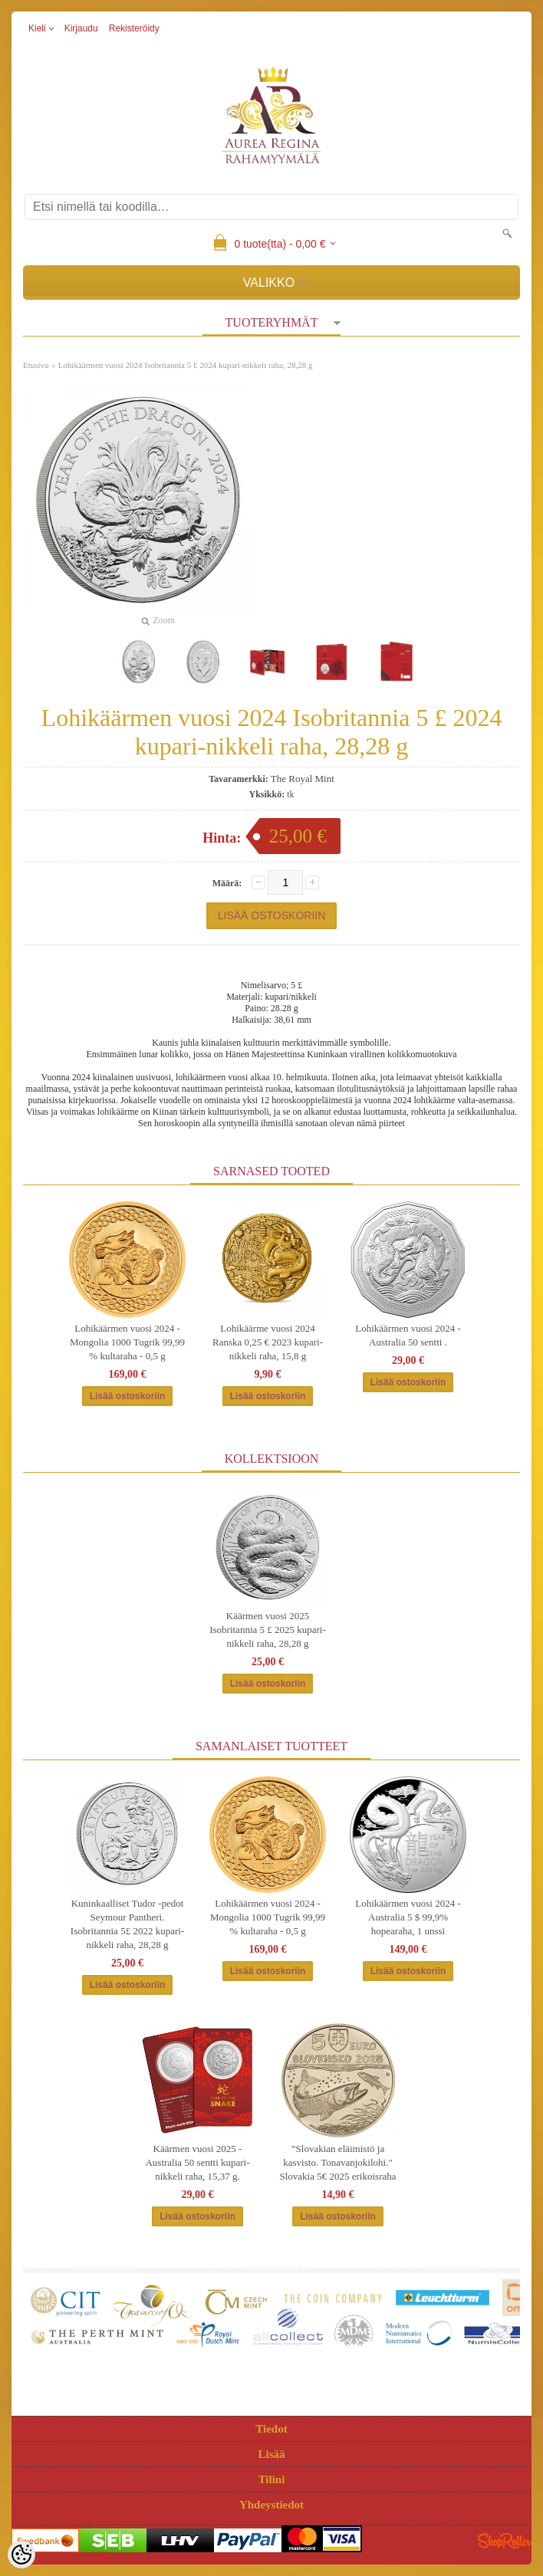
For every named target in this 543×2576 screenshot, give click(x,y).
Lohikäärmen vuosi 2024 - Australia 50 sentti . (408, 1335)
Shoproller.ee (504, 2540)
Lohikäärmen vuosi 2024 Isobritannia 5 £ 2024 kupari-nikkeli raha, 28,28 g (185, 365)
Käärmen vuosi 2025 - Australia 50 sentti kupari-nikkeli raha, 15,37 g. (197, 2162)
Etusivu (36, 365)
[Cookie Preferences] (21, 2554)
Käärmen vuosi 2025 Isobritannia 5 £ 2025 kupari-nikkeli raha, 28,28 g (267, 1629)
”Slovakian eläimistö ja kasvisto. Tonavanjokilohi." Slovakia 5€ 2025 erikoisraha (338, 2162)
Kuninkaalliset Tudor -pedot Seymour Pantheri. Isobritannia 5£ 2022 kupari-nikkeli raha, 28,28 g (127, 1924)
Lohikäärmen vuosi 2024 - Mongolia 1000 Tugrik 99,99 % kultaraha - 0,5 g (127, 1342)
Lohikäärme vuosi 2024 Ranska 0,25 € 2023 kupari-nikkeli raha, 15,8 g (267, 1342)
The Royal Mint (302, 778)
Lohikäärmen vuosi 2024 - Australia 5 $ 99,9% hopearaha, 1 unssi (408, 1917)
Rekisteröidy (134, 28)
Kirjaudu (81, 28)
